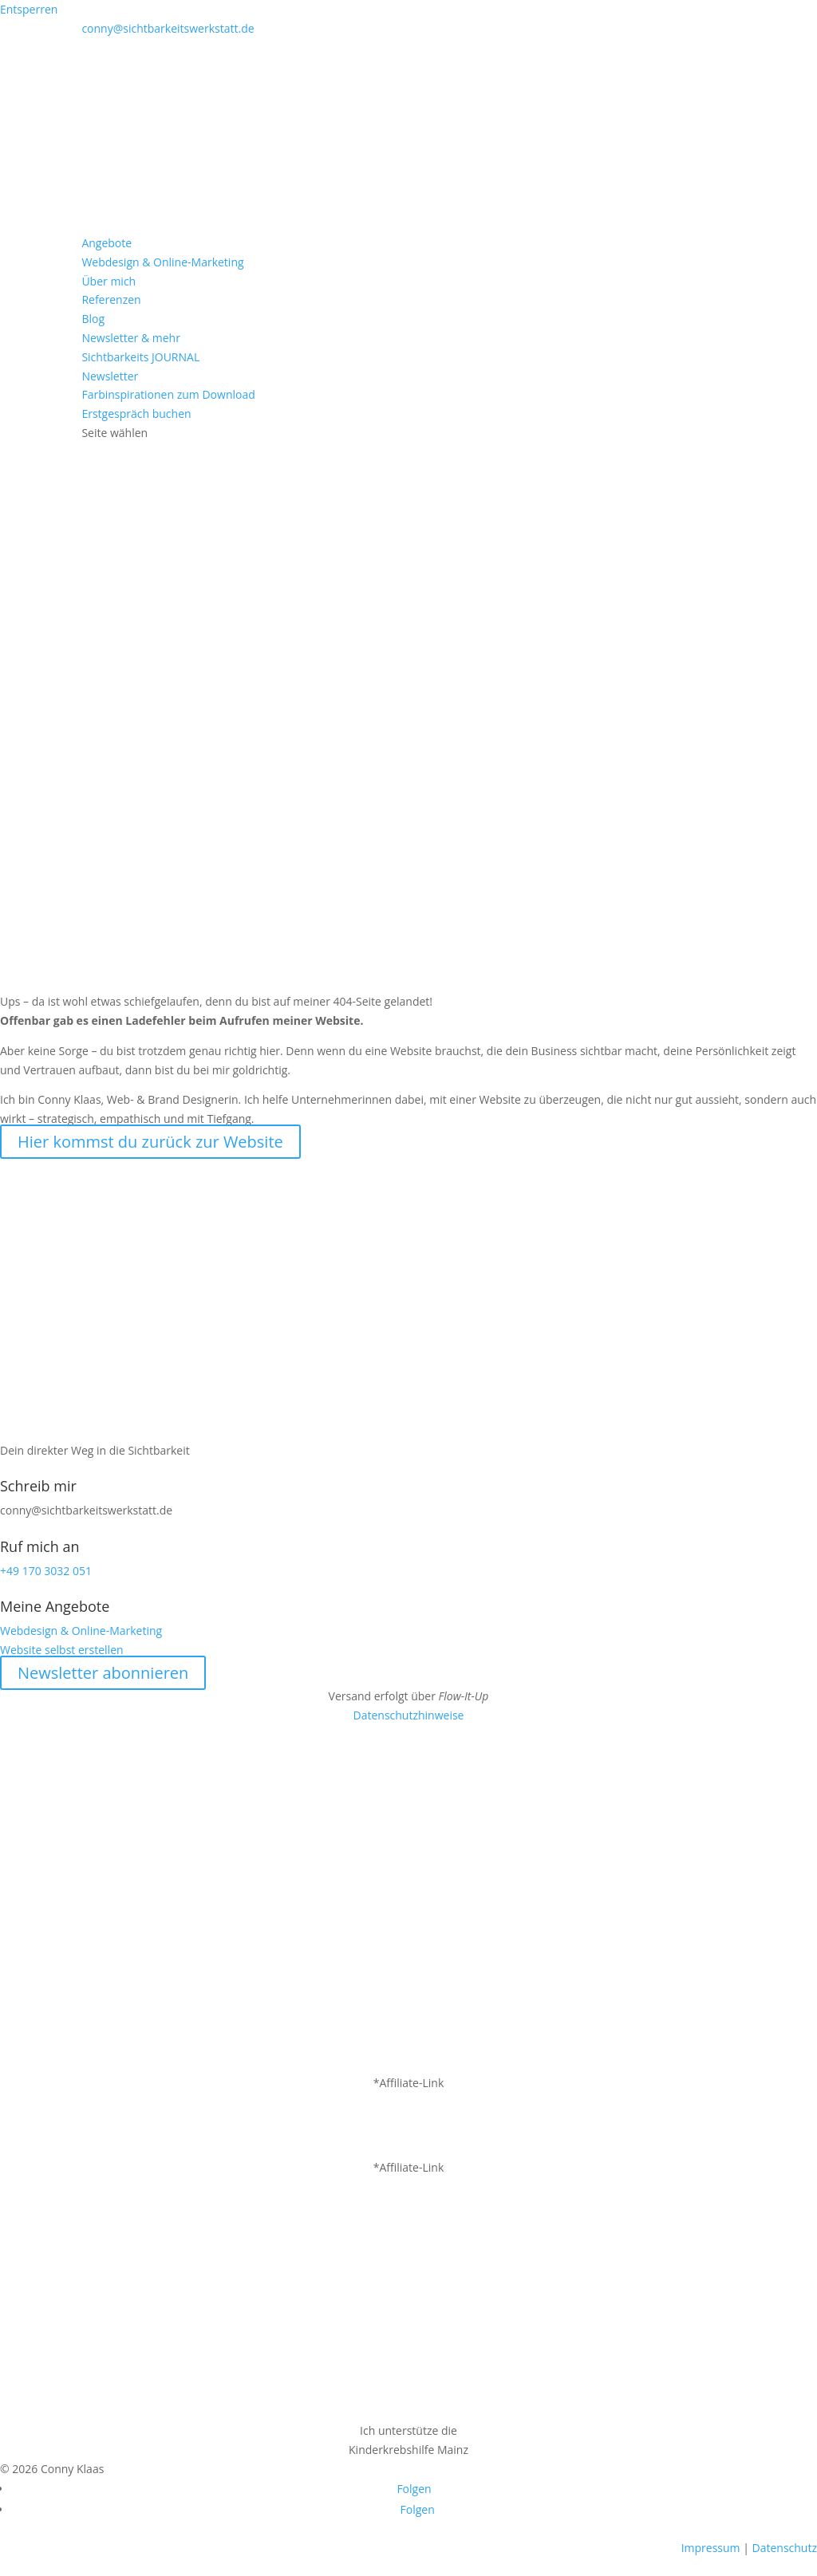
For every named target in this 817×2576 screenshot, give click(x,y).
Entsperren (28, 9)
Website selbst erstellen (62, 1649)
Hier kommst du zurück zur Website (150, 1141)
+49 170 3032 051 (46, 1570)
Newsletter (109, 376)
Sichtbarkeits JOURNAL (140, 356)
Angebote (106, 242)
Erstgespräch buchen (136, 413)
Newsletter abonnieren (103, 1673)
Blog (93, 318)
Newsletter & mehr (130, 337)
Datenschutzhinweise (408, 1715)
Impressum (710, 2547)
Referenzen (110, 299)
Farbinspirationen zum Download (168, 394)
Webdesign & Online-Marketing (162, 262)
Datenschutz (784, 2547)
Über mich (108, 281)
